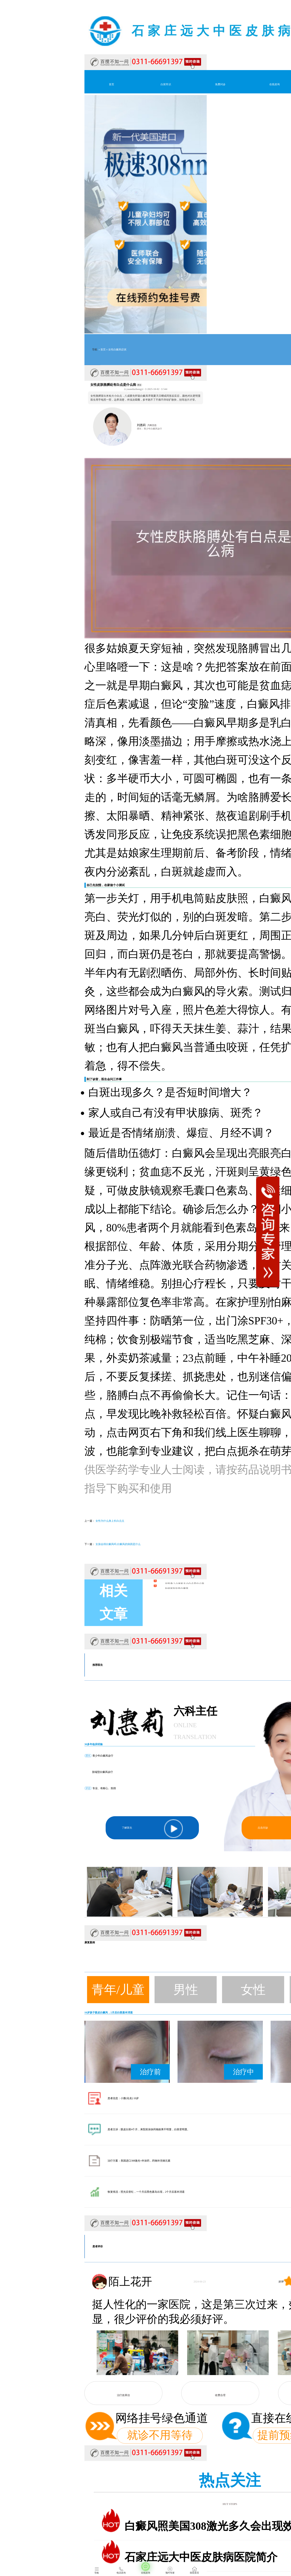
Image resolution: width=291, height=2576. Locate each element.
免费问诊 (220, 84)
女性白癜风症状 (117, 349)
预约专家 (170, 2570)
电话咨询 (121, 2570)
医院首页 (194, 2570)
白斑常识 (166, 84)
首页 (111, 84)
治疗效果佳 (123, 2395)
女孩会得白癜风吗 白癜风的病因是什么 (118, 1544)
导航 (94, 349)
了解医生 (152, 1828)
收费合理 (220, 2395)
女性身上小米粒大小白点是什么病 (184, 1587)
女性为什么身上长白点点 (110, 1520)
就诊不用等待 (160, 2435)
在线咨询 (274, 84)
